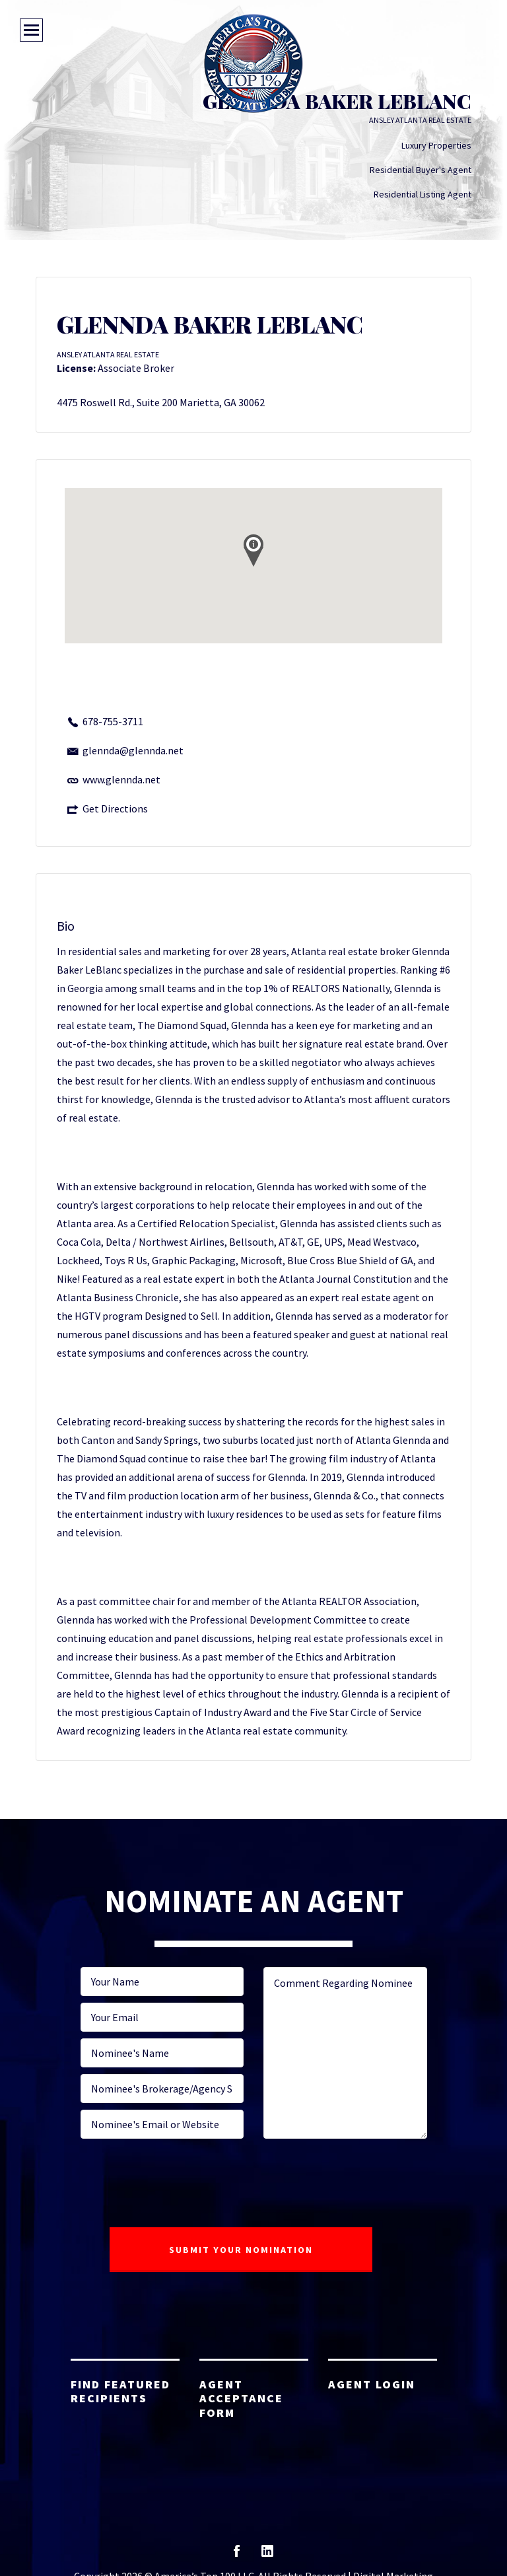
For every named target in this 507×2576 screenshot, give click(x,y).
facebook (237, 2555)
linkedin (267, 2555)
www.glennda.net (121, 779)
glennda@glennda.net (133, 750)
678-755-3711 (113, 721)
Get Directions (115, 808)
